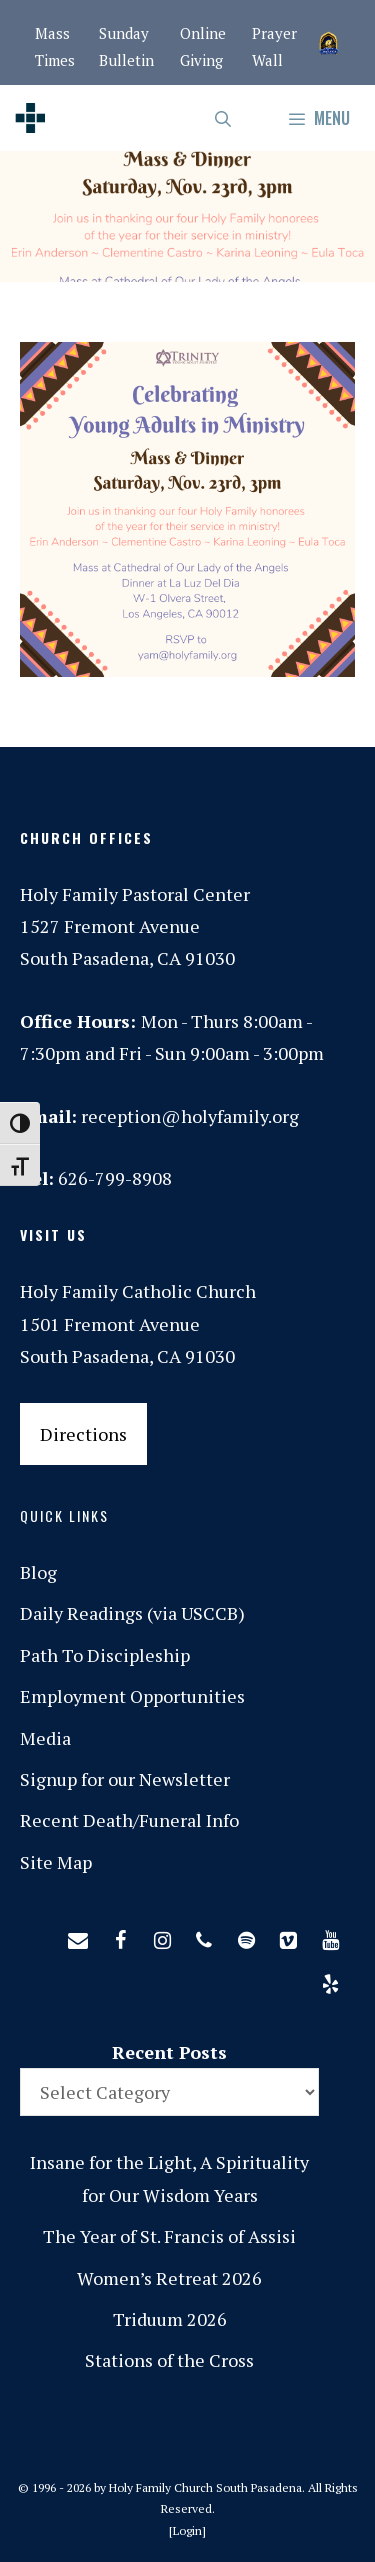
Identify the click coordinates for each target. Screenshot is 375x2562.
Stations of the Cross (169, 2360)
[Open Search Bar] (224, 118)
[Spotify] (246, 1936)
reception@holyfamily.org (190, 1116)
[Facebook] (120, 1936)
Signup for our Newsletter (125, 1779)
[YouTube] (330, 1936)
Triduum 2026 (170, 2319)
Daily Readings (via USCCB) (132, 1613)
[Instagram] (162, 1936)
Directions (83, 1434)
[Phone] (204, 1936)
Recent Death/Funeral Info (129, 1820)
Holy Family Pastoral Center (135, 894)
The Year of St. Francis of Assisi (169, 2236)
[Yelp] (330, 1980)
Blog (38, 1572)
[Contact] (78, 1936)
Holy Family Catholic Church (138, 1291)
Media (45, 1738)
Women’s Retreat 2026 (169, 2278)
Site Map (56, 1862)
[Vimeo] (288, 1936)
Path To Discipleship (105, 1655)
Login (187, 2530)
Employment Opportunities (132, 1696)
